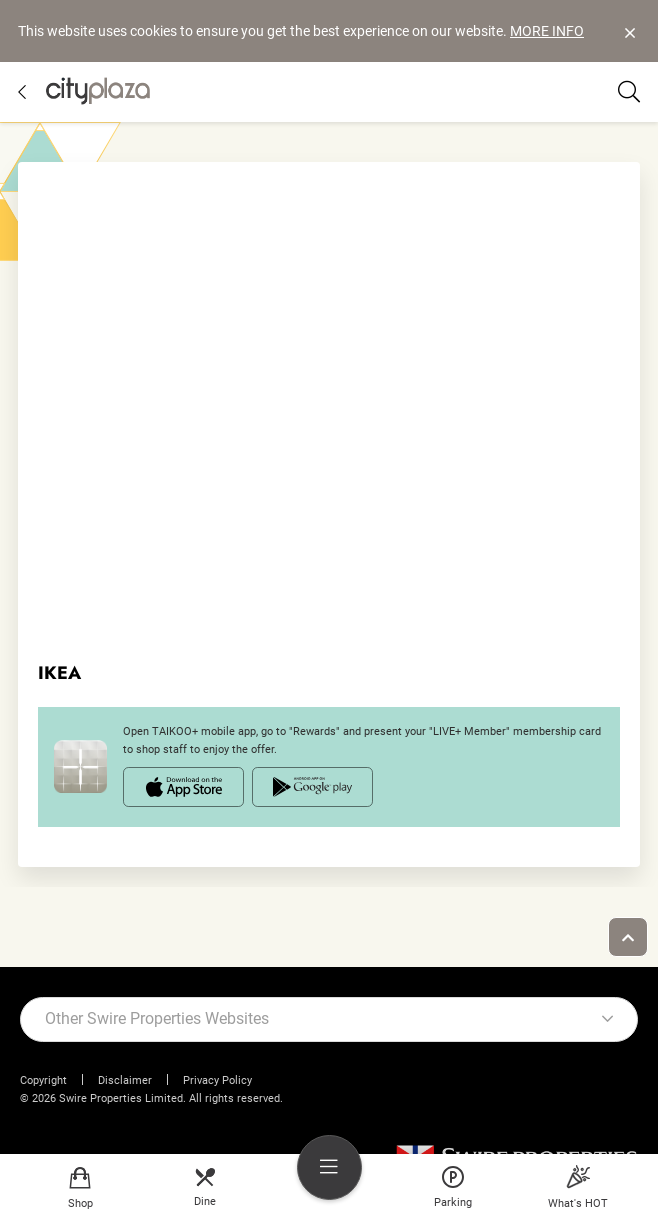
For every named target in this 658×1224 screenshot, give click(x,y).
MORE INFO (547, 31)
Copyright (43, 1080)
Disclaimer (125, 1080)
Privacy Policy (217, 1080)
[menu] (329, 1167)
